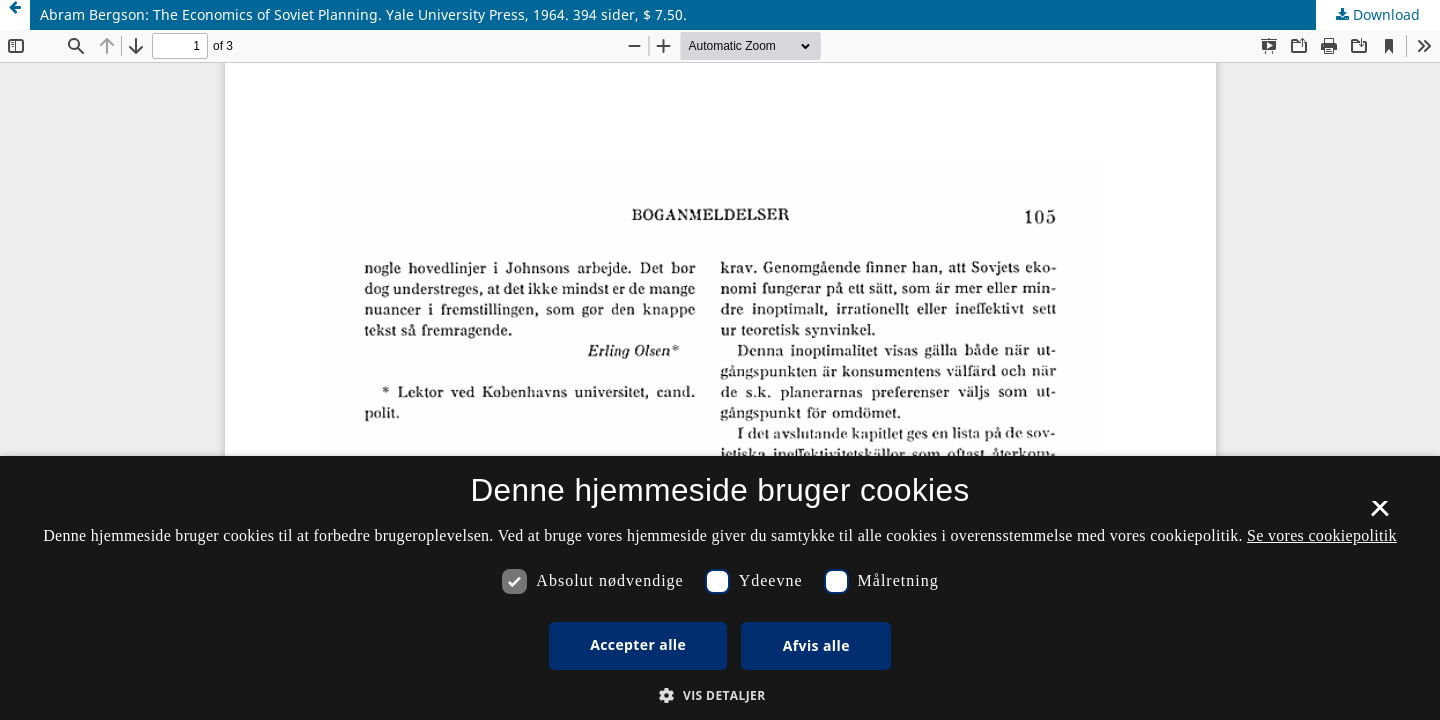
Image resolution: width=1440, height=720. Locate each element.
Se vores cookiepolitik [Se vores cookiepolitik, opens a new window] (1322, 535)
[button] (719, 695)
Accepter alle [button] (638, 644)
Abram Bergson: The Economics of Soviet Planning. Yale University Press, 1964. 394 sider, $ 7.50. (363, 14)
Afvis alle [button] (816, 645)
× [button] (1379, 515)
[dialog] (720, 588)
